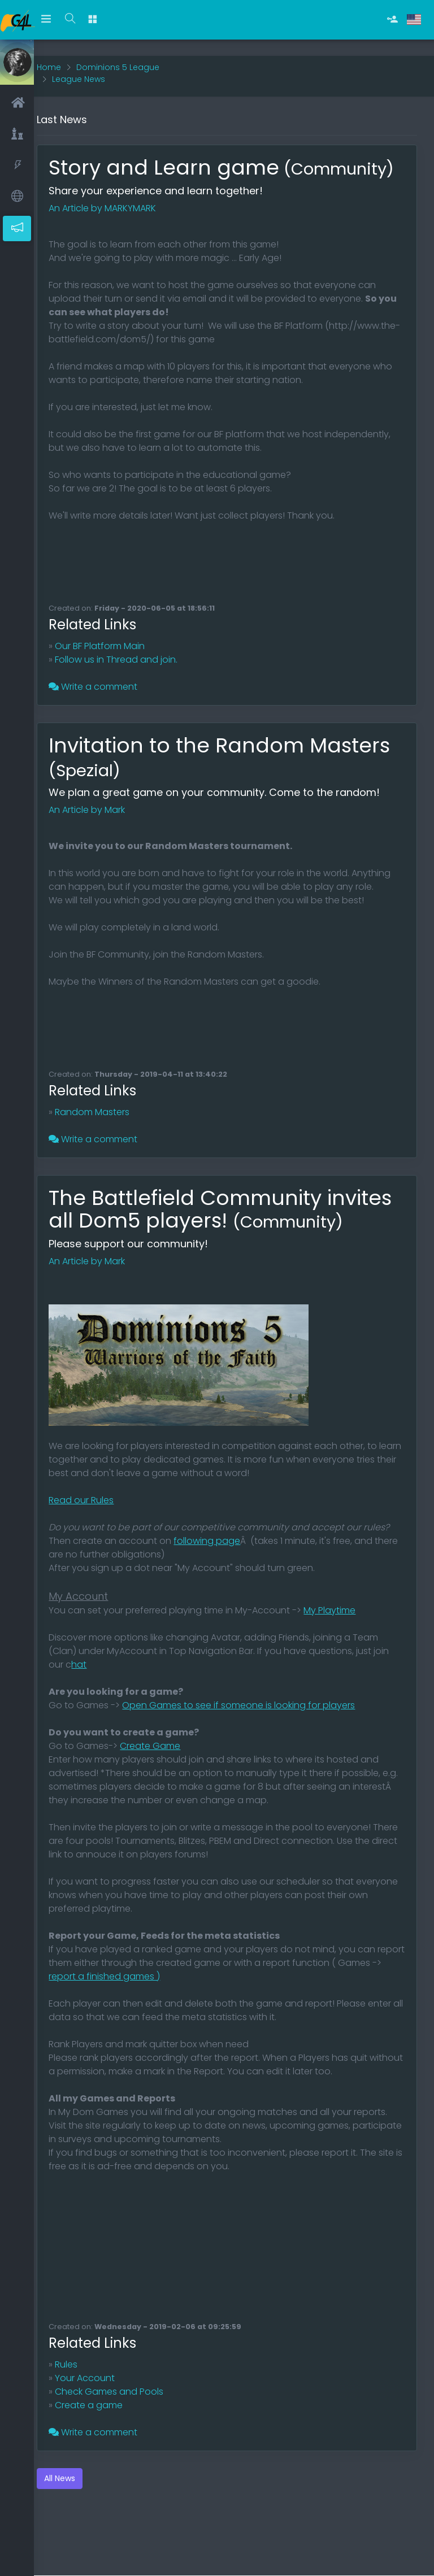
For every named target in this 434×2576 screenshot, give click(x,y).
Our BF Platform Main (114, 653)
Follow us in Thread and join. (130, 666)
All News (73, 2508)
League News (92, 62)
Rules (80, 2394)
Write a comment (107, 693)
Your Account (99, 2407)
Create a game (103, 2435)
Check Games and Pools (123, 2421)
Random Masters (106, 1119)
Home (63, 50)
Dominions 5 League (131, 50)
